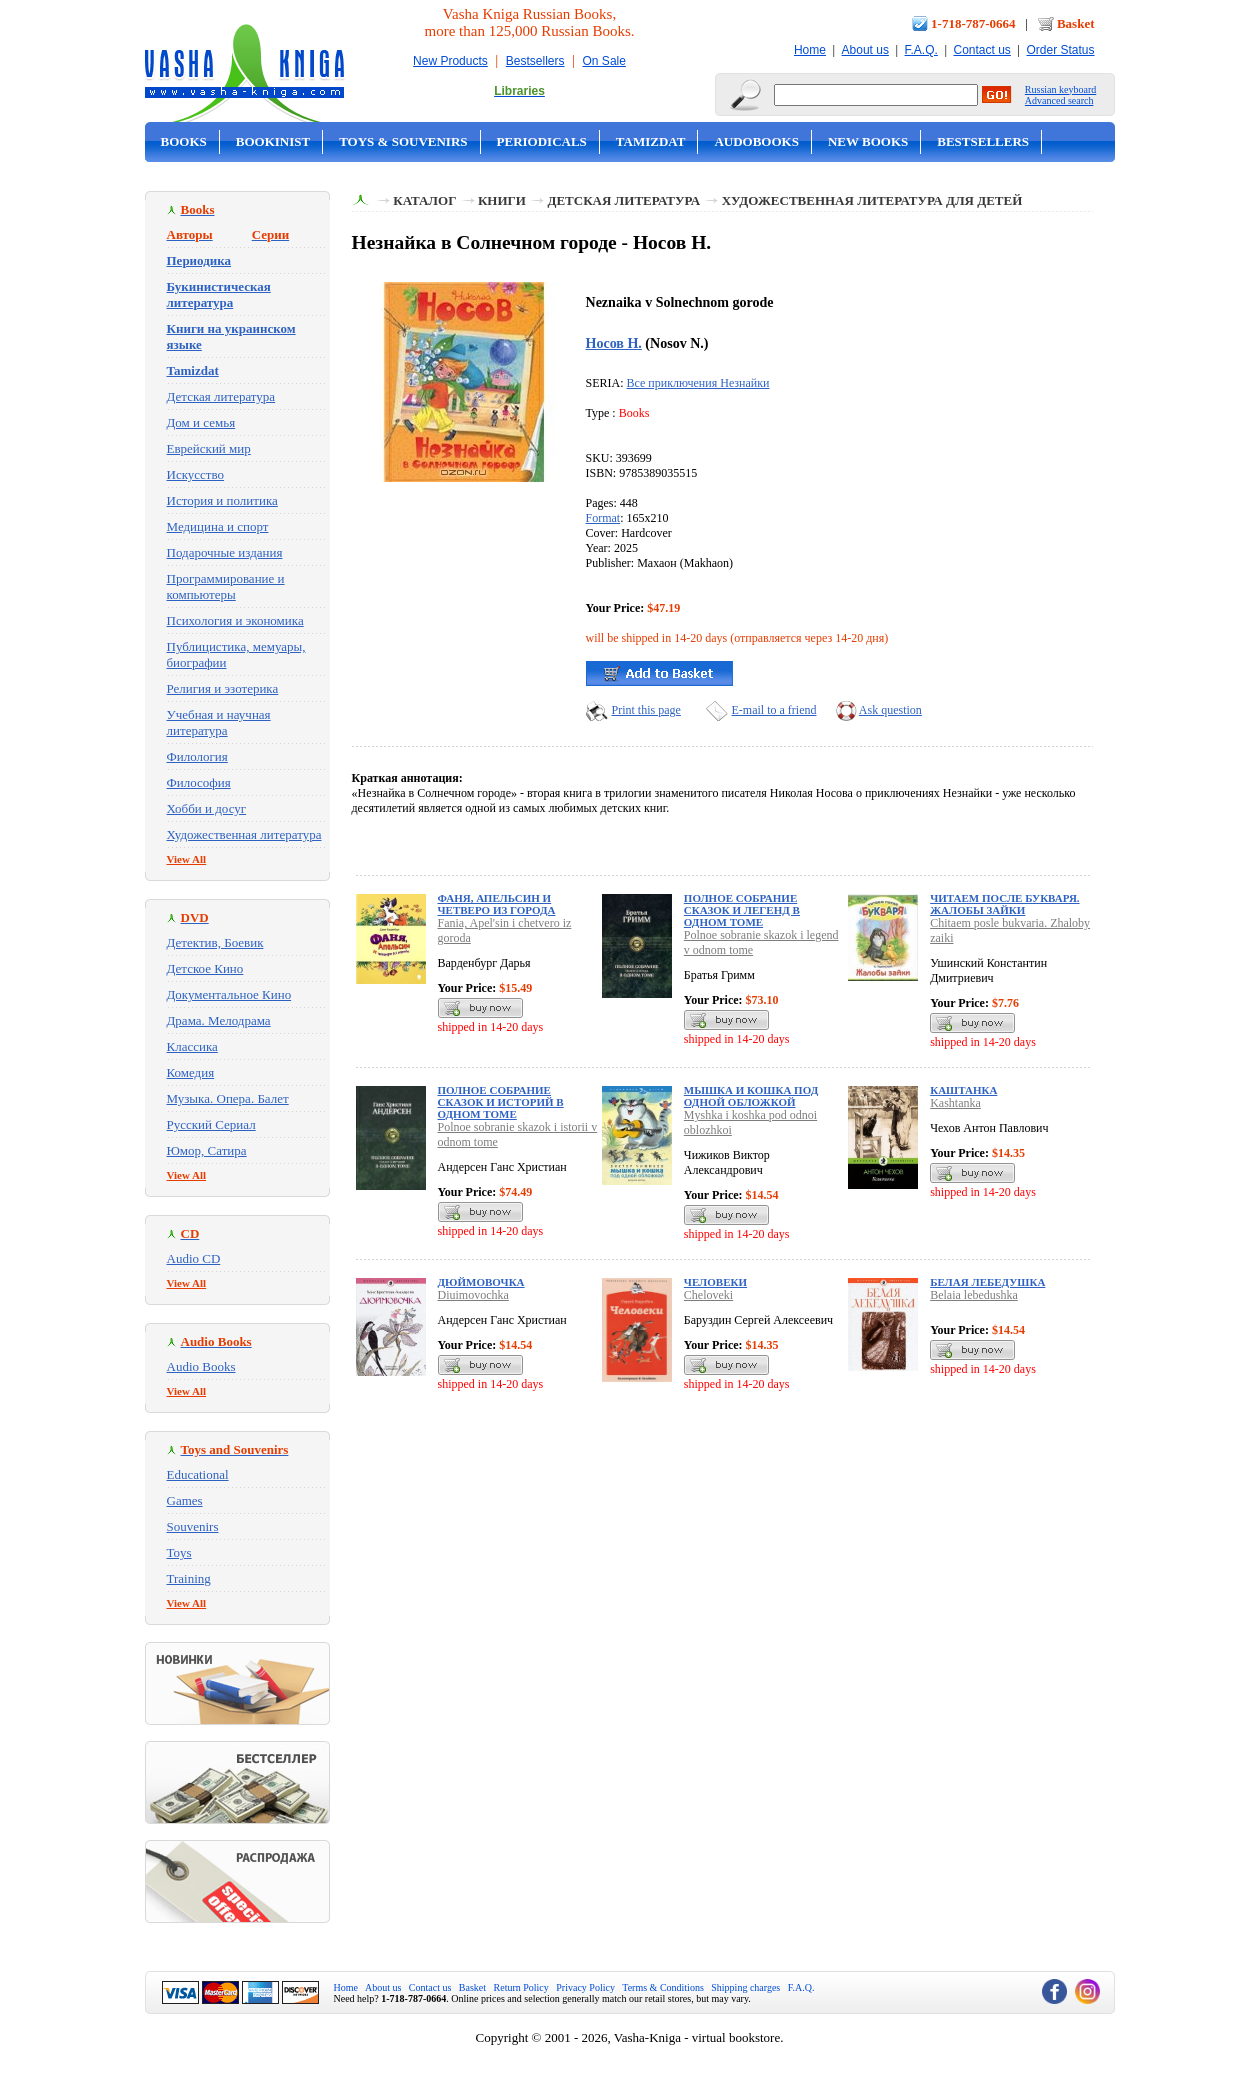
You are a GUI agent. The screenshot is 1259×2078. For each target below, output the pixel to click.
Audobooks (756, 141)
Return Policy (521, 1987)
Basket (1076, 23)
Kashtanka (955, 1103)
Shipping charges (745, 1987)
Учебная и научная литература (219, 722)
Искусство (196, 474)
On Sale (604, 61)
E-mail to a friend (774, 710)
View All (187, 859)
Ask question (890, 710)
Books (184, 141)
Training (189, 1578)
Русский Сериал (211, 1124)
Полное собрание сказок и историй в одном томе (501, 1102)
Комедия (191, 1072)
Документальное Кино (229, 994)
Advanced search (1059, 100)
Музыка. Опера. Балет (228, 1098)
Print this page (646, 710)
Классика (192, 1046)
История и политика (222, 500)
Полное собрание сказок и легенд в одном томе (742, 910)
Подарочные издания (225, 552)
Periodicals (542, 141)
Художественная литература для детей (872, 200)
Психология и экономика (235, 620)
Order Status (1060, 50)
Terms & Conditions (663, 1987)
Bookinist (273, 141)
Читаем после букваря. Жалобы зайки (1004, 904)
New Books (868, 141)
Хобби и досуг (207, 808)
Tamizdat (651, 141)
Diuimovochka (473, 1295)
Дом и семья (201, 422)
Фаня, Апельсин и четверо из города (497, 904)
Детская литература (221, 396)
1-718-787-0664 (973, 23)
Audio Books (201, 1366)
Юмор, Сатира (207, 1150)
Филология (197, 756)
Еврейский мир (209, 448)
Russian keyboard (1060, 89)
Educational (198, 1474)
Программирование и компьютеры (226, 586)
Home (810, 50)
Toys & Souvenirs (403, 141)
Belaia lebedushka (974, 1295)
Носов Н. (614, 343)
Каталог (424, 200)
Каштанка (963, 1090)
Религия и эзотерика (223, 688)
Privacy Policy (585, 1987)
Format (603, 518)
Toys (179, 1552)
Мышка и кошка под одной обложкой (751, 1096)
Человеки (715, 1282)
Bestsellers (535, 61)
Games (185, 1500)
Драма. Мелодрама (219, 1020)
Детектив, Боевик (215, 942)
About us (865, 50)
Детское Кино (205, 968)
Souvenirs (193, 1526)
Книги (502, 200)
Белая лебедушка (987, 1282)
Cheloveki (708, 1295)
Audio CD (194, 1258)
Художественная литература (244, 834)
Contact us (981, 50)
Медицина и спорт (218, 526)
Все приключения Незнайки (698, 383)
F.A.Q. (921, 50)
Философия (199, 782)
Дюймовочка (481, 1282)
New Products (450, 61)
